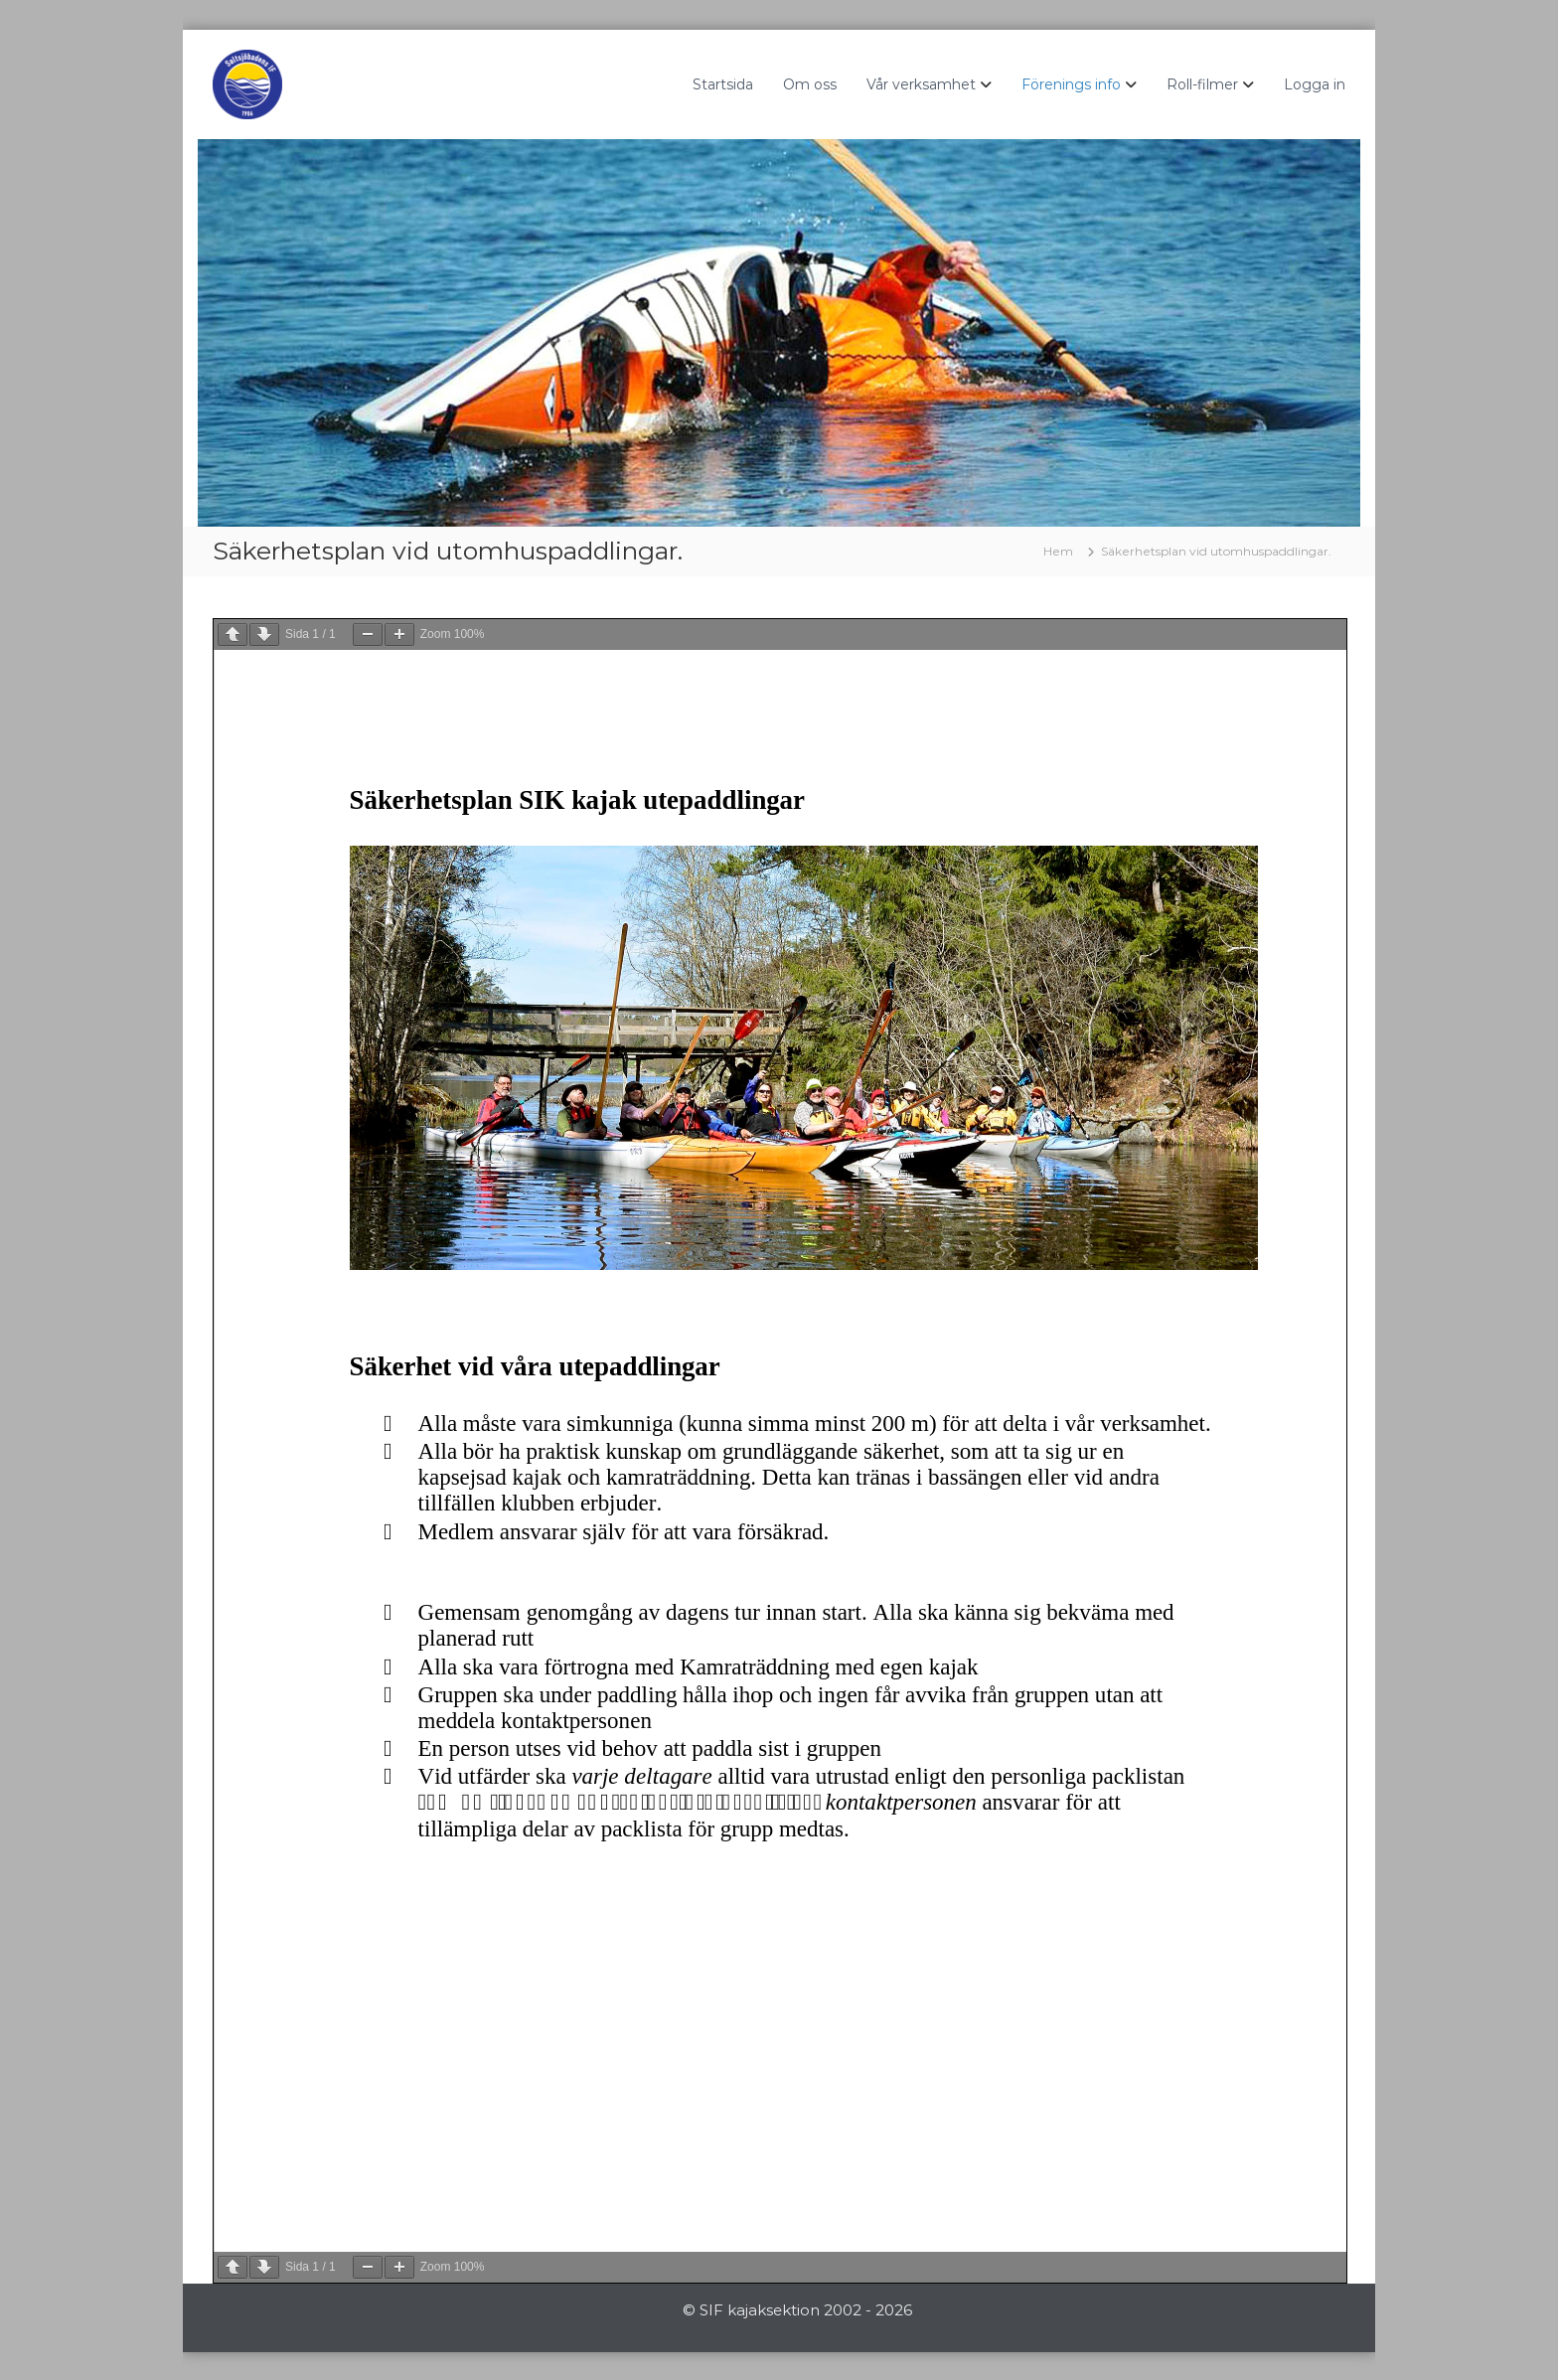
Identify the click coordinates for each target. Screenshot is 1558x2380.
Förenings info (1071, 84)
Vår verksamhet (921, 84)
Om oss (810, 84)
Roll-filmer (1202, 84)
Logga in (1314, 84)
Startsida (723, 84)
